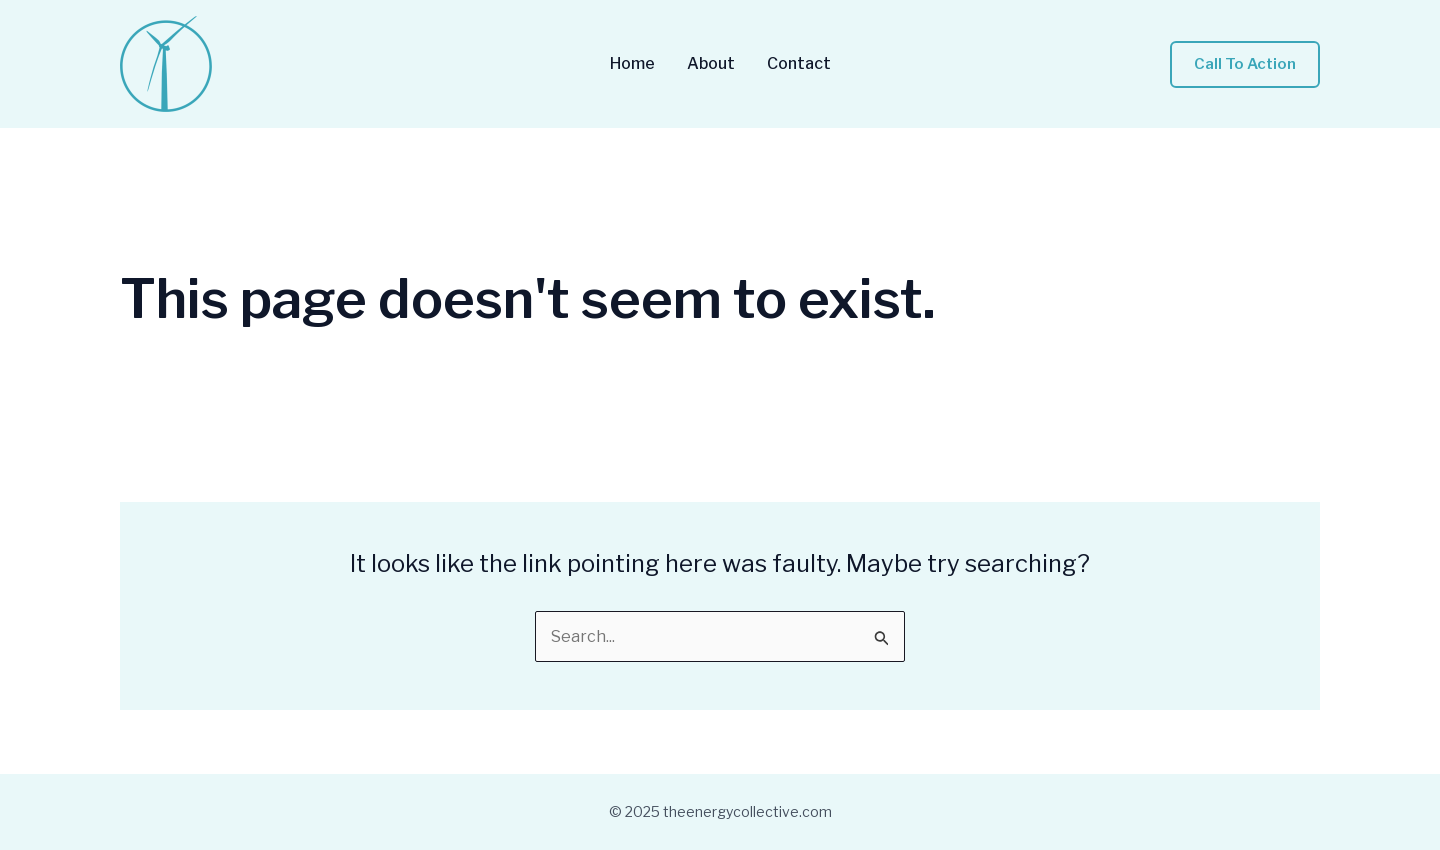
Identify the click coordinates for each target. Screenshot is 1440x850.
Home (632, 64)
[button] (1245, 64)
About (711, 64)
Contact (799, 64)
